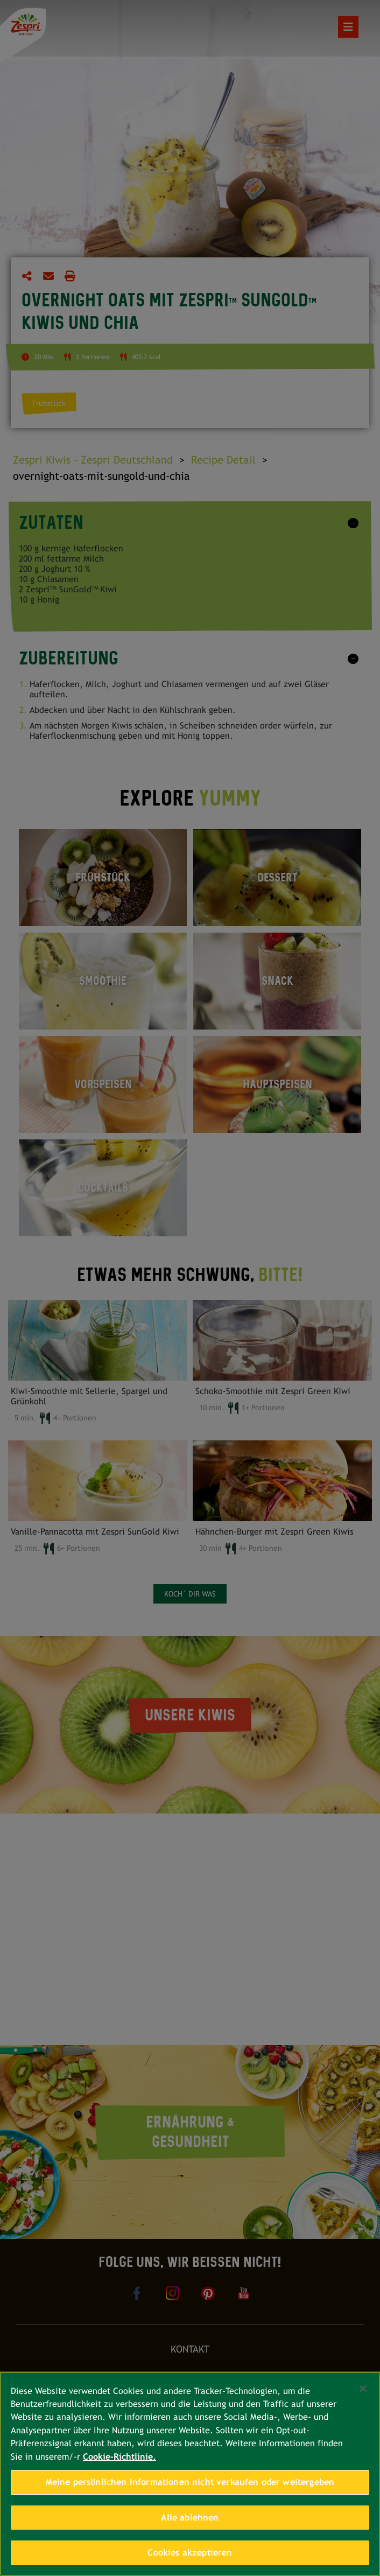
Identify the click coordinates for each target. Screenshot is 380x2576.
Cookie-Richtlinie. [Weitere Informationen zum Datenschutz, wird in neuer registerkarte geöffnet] (119, 2457)
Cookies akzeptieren (189, 2552)
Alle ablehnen (190, 2517)
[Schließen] (363, 2388)
